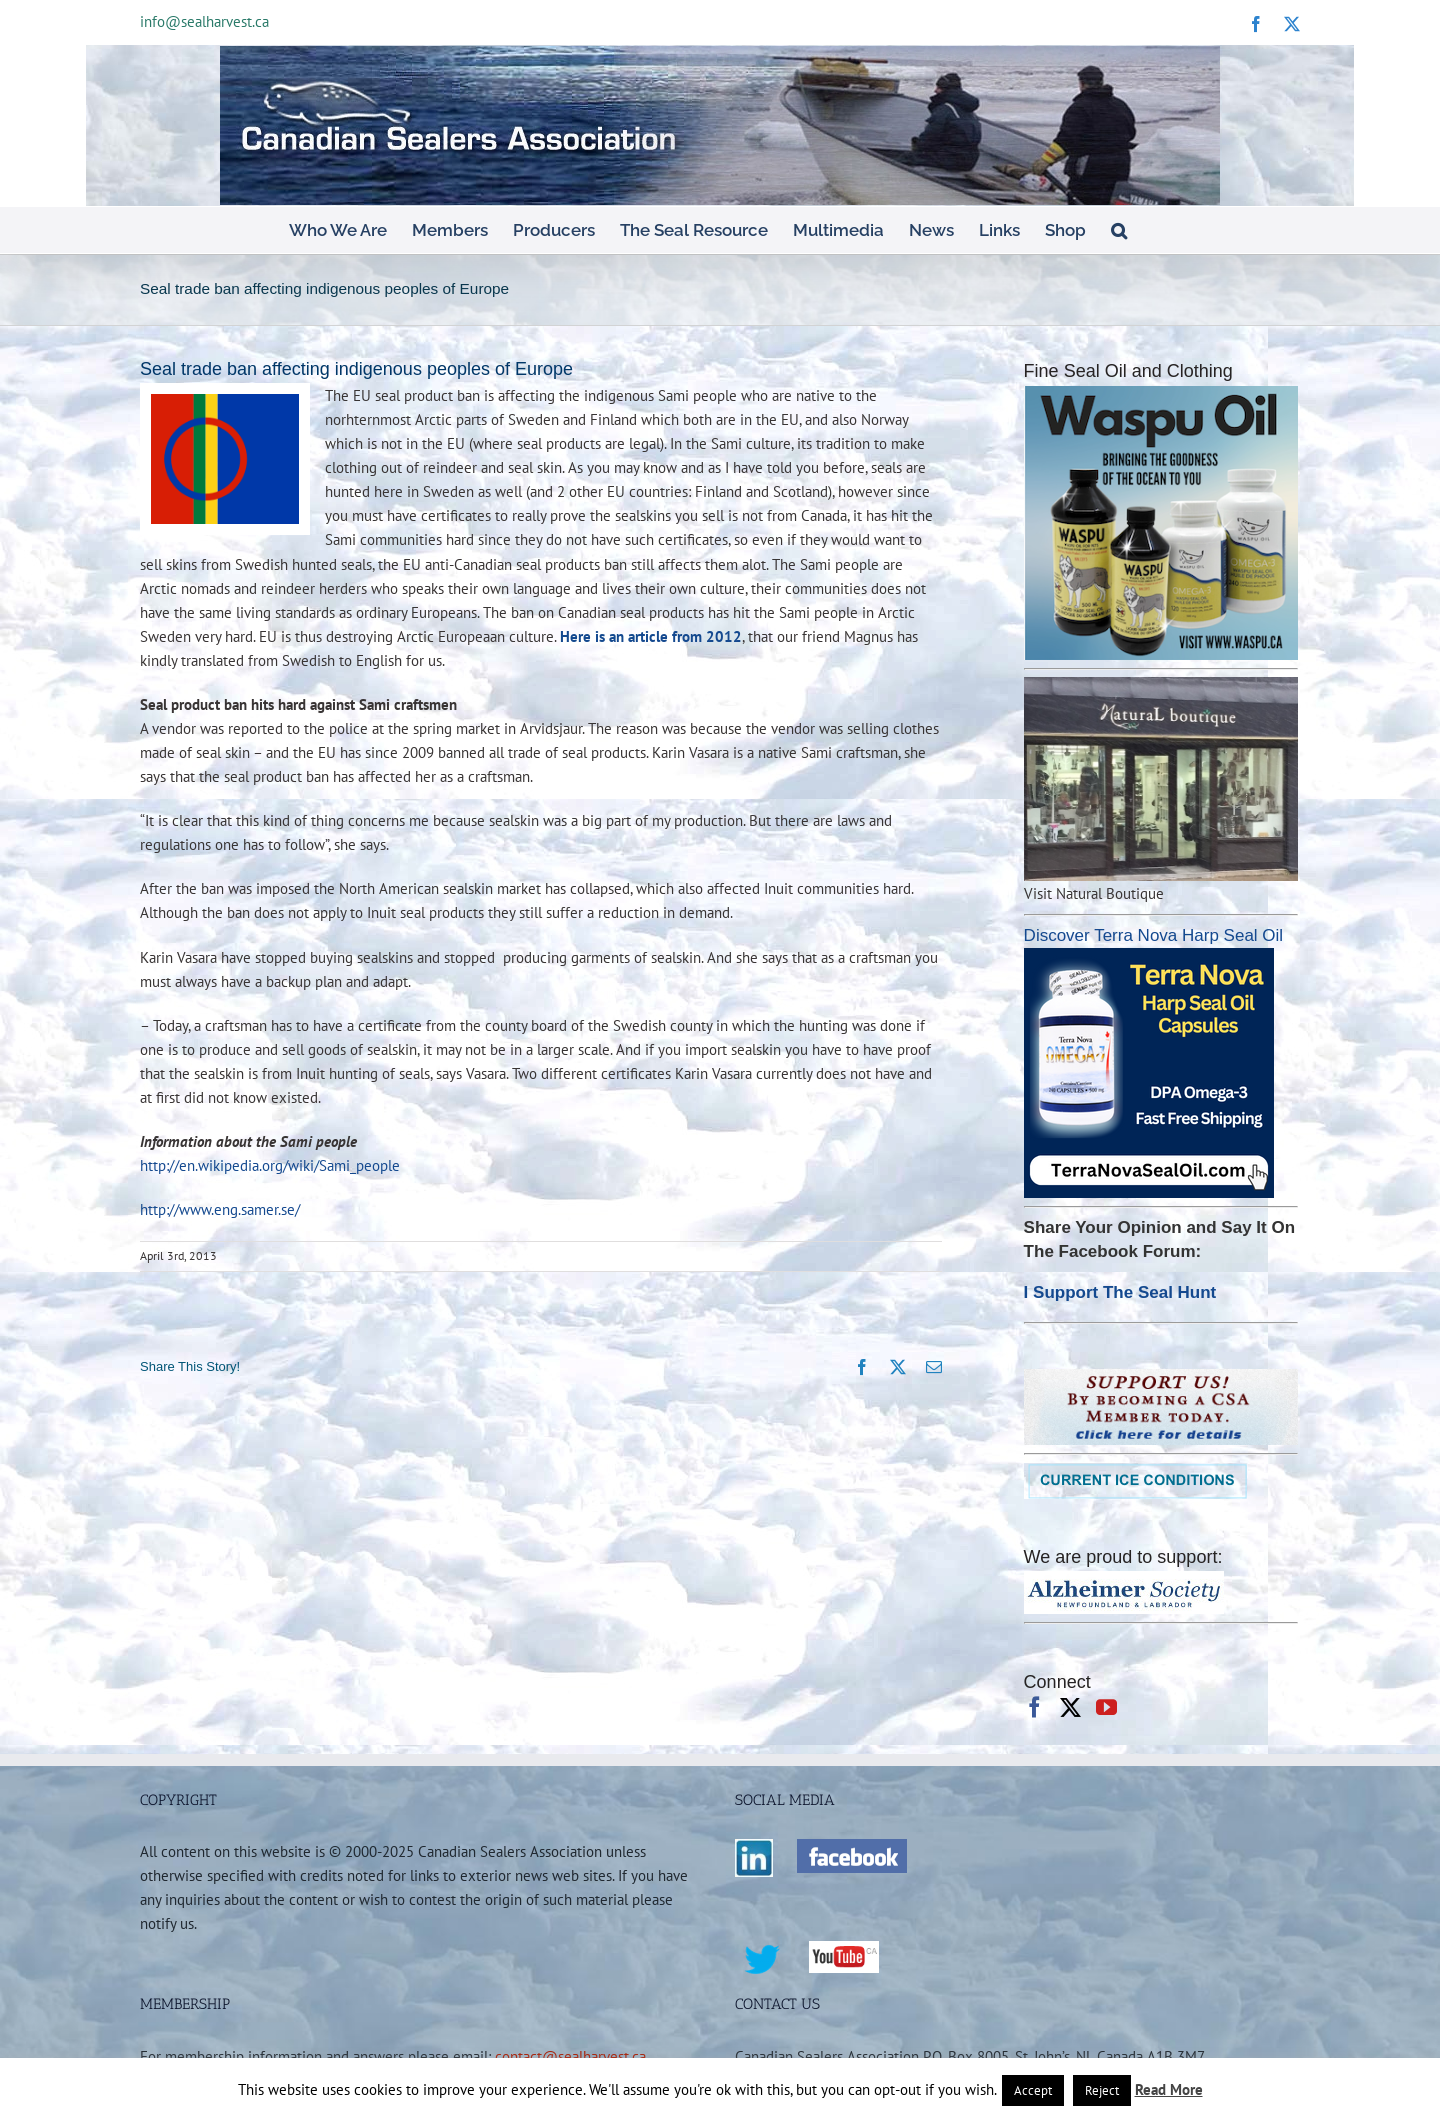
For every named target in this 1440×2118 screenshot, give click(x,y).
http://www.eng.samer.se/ (220, 1209)
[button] (1119, 230)
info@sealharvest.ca (204, 21)
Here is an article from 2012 (651, 636)
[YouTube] (1106, 1707)
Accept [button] (1033, 2090)
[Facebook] (1034, 1707)
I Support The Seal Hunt (1120, 1292)
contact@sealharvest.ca (570, 2056)
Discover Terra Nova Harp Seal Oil (1154, 935)
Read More (1169, 2089)
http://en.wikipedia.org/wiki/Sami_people (270, 1165)
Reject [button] (1102, 2090)
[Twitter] (1070, 1707)
